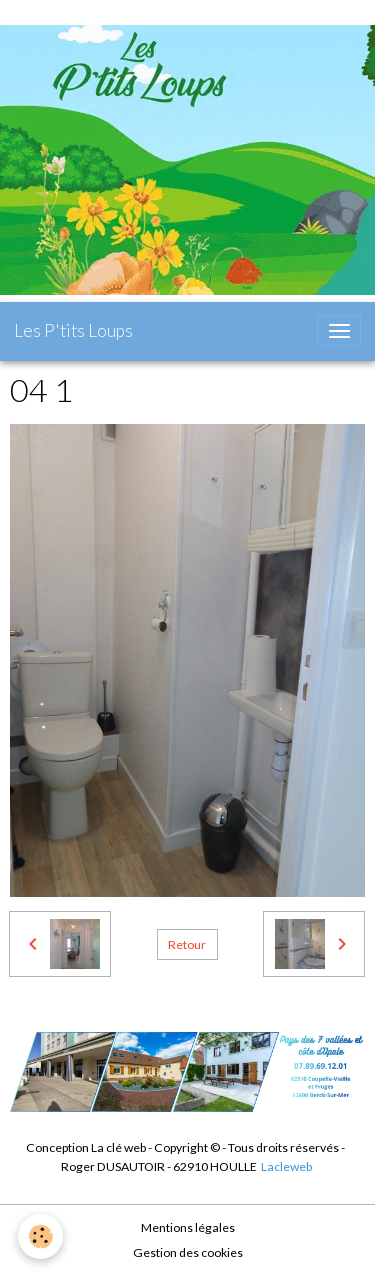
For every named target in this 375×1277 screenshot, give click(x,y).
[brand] (73, 331)
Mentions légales (188, 1227)
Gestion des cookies (188, 1252)
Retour (187, 944)
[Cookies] (40, 1236)
